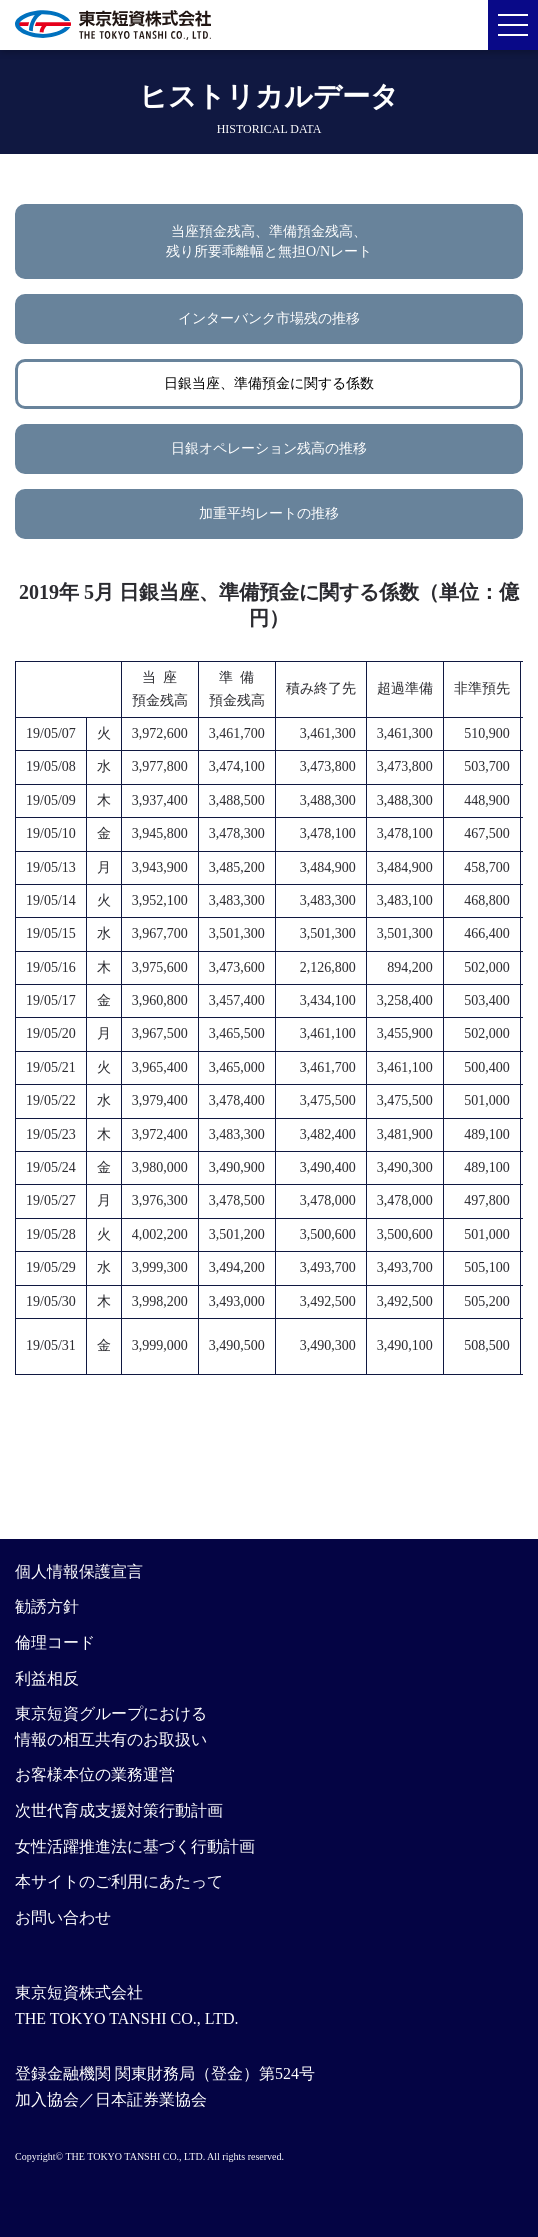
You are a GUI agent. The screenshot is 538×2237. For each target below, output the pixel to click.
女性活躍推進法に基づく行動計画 (135, 1846)
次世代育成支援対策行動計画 (119, 1810)
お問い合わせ (63, 1917)
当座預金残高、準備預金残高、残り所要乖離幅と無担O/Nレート (269, 241)
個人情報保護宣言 (79, 1571)
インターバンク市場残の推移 (269, 318)
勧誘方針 (47, 1606)
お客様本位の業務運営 (95, 1774)
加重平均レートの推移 (269, 513)
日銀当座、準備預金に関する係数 (269, 383)
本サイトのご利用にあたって (119, 1881)
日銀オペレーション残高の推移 (269, 448)
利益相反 (47, 1678)
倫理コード (55, 1642)
